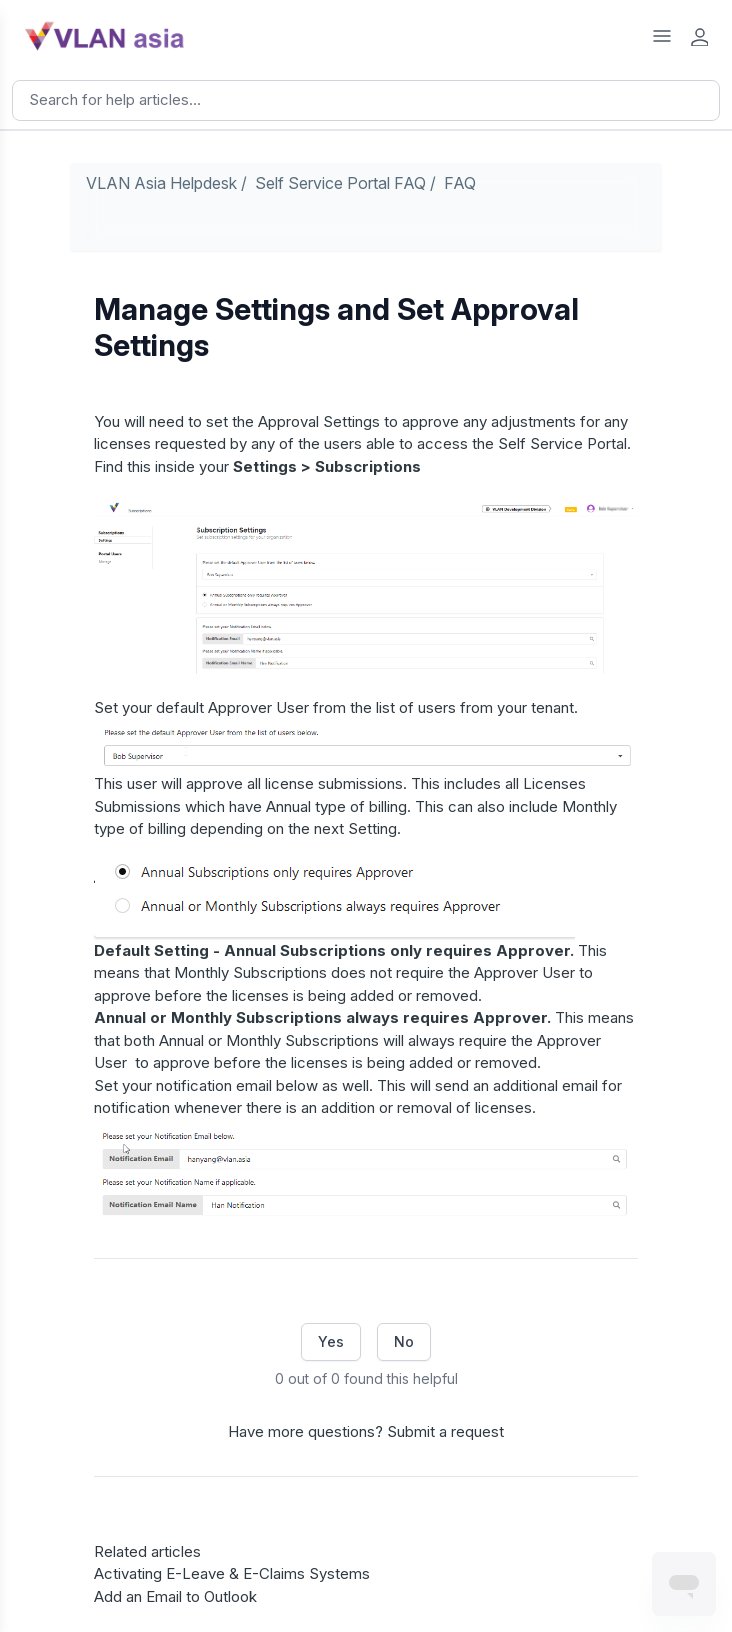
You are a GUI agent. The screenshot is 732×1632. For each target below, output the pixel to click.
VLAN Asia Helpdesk (161, 183)
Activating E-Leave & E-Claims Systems (232, 1573)
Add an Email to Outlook (175, 1596)
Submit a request (445, 1431)
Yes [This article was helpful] (331, 1341)
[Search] (366, 100)
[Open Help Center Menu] (662, 36)
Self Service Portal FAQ (340, 183)
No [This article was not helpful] (404, 1341)
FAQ (460, 183)
